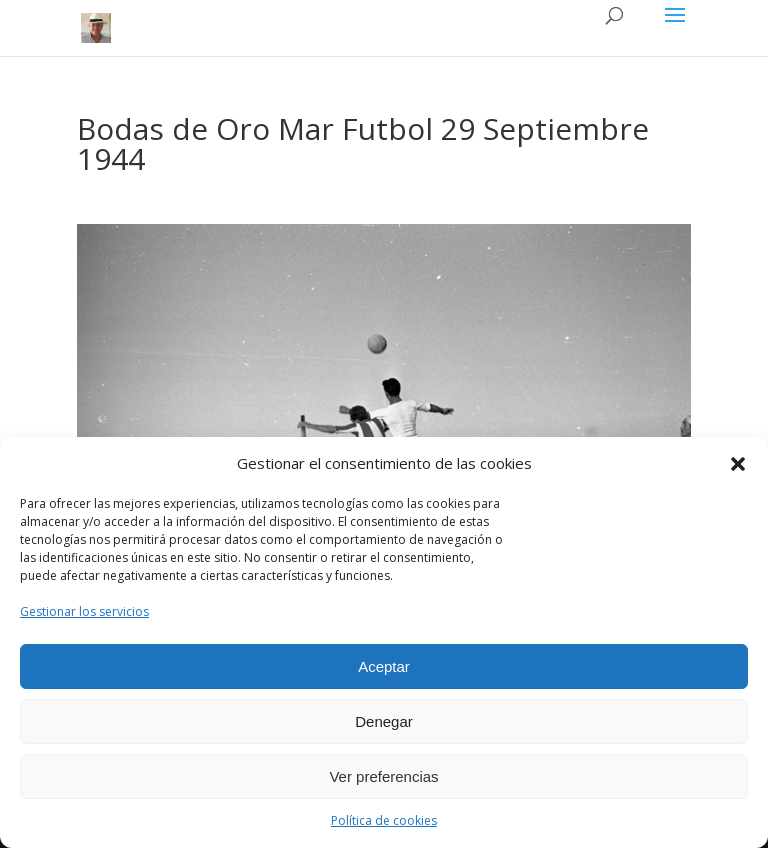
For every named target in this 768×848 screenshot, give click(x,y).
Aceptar (384, 666)
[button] (738, 464)
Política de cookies (384, 820)
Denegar (384, 721)
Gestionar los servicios (84, 611)
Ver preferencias (383, 776)
